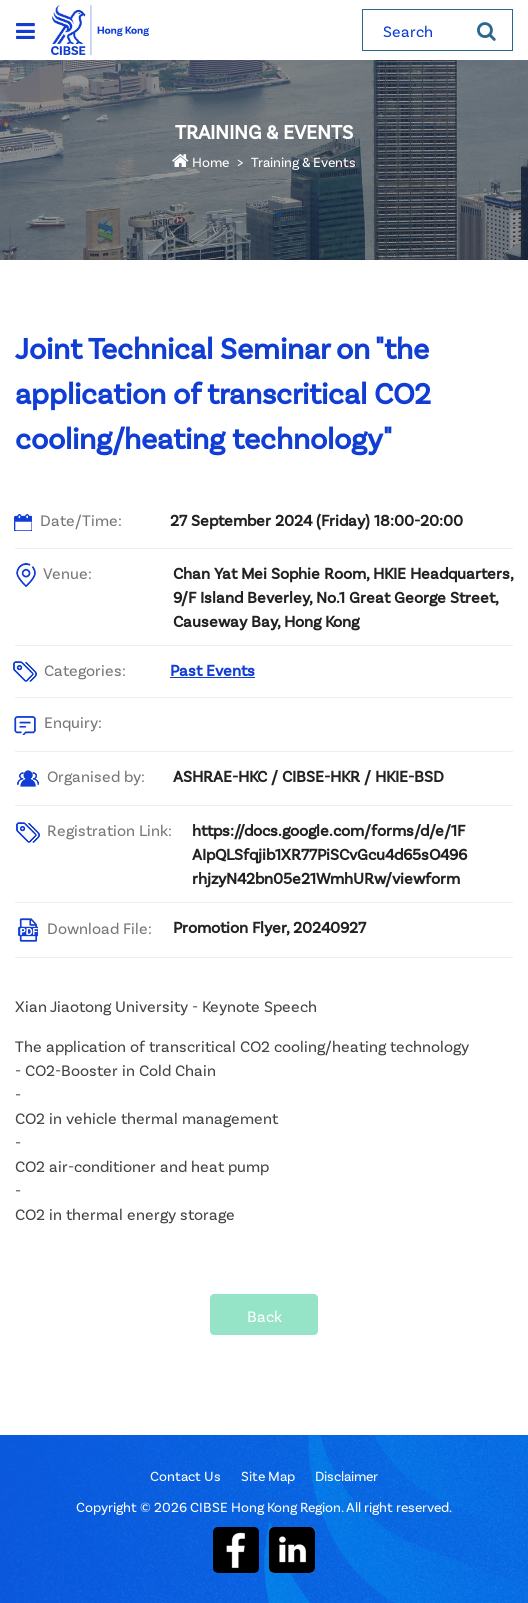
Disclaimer (346, 1475)
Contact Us (185, 1475)
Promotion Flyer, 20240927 (269, 926)
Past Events (212, 669)
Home (200, 161)
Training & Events (303, 161)
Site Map (268, 1475)
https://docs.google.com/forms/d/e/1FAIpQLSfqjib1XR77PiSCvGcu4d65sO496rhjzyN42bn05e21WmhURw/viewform (329, 853)
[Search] (486, 30)
